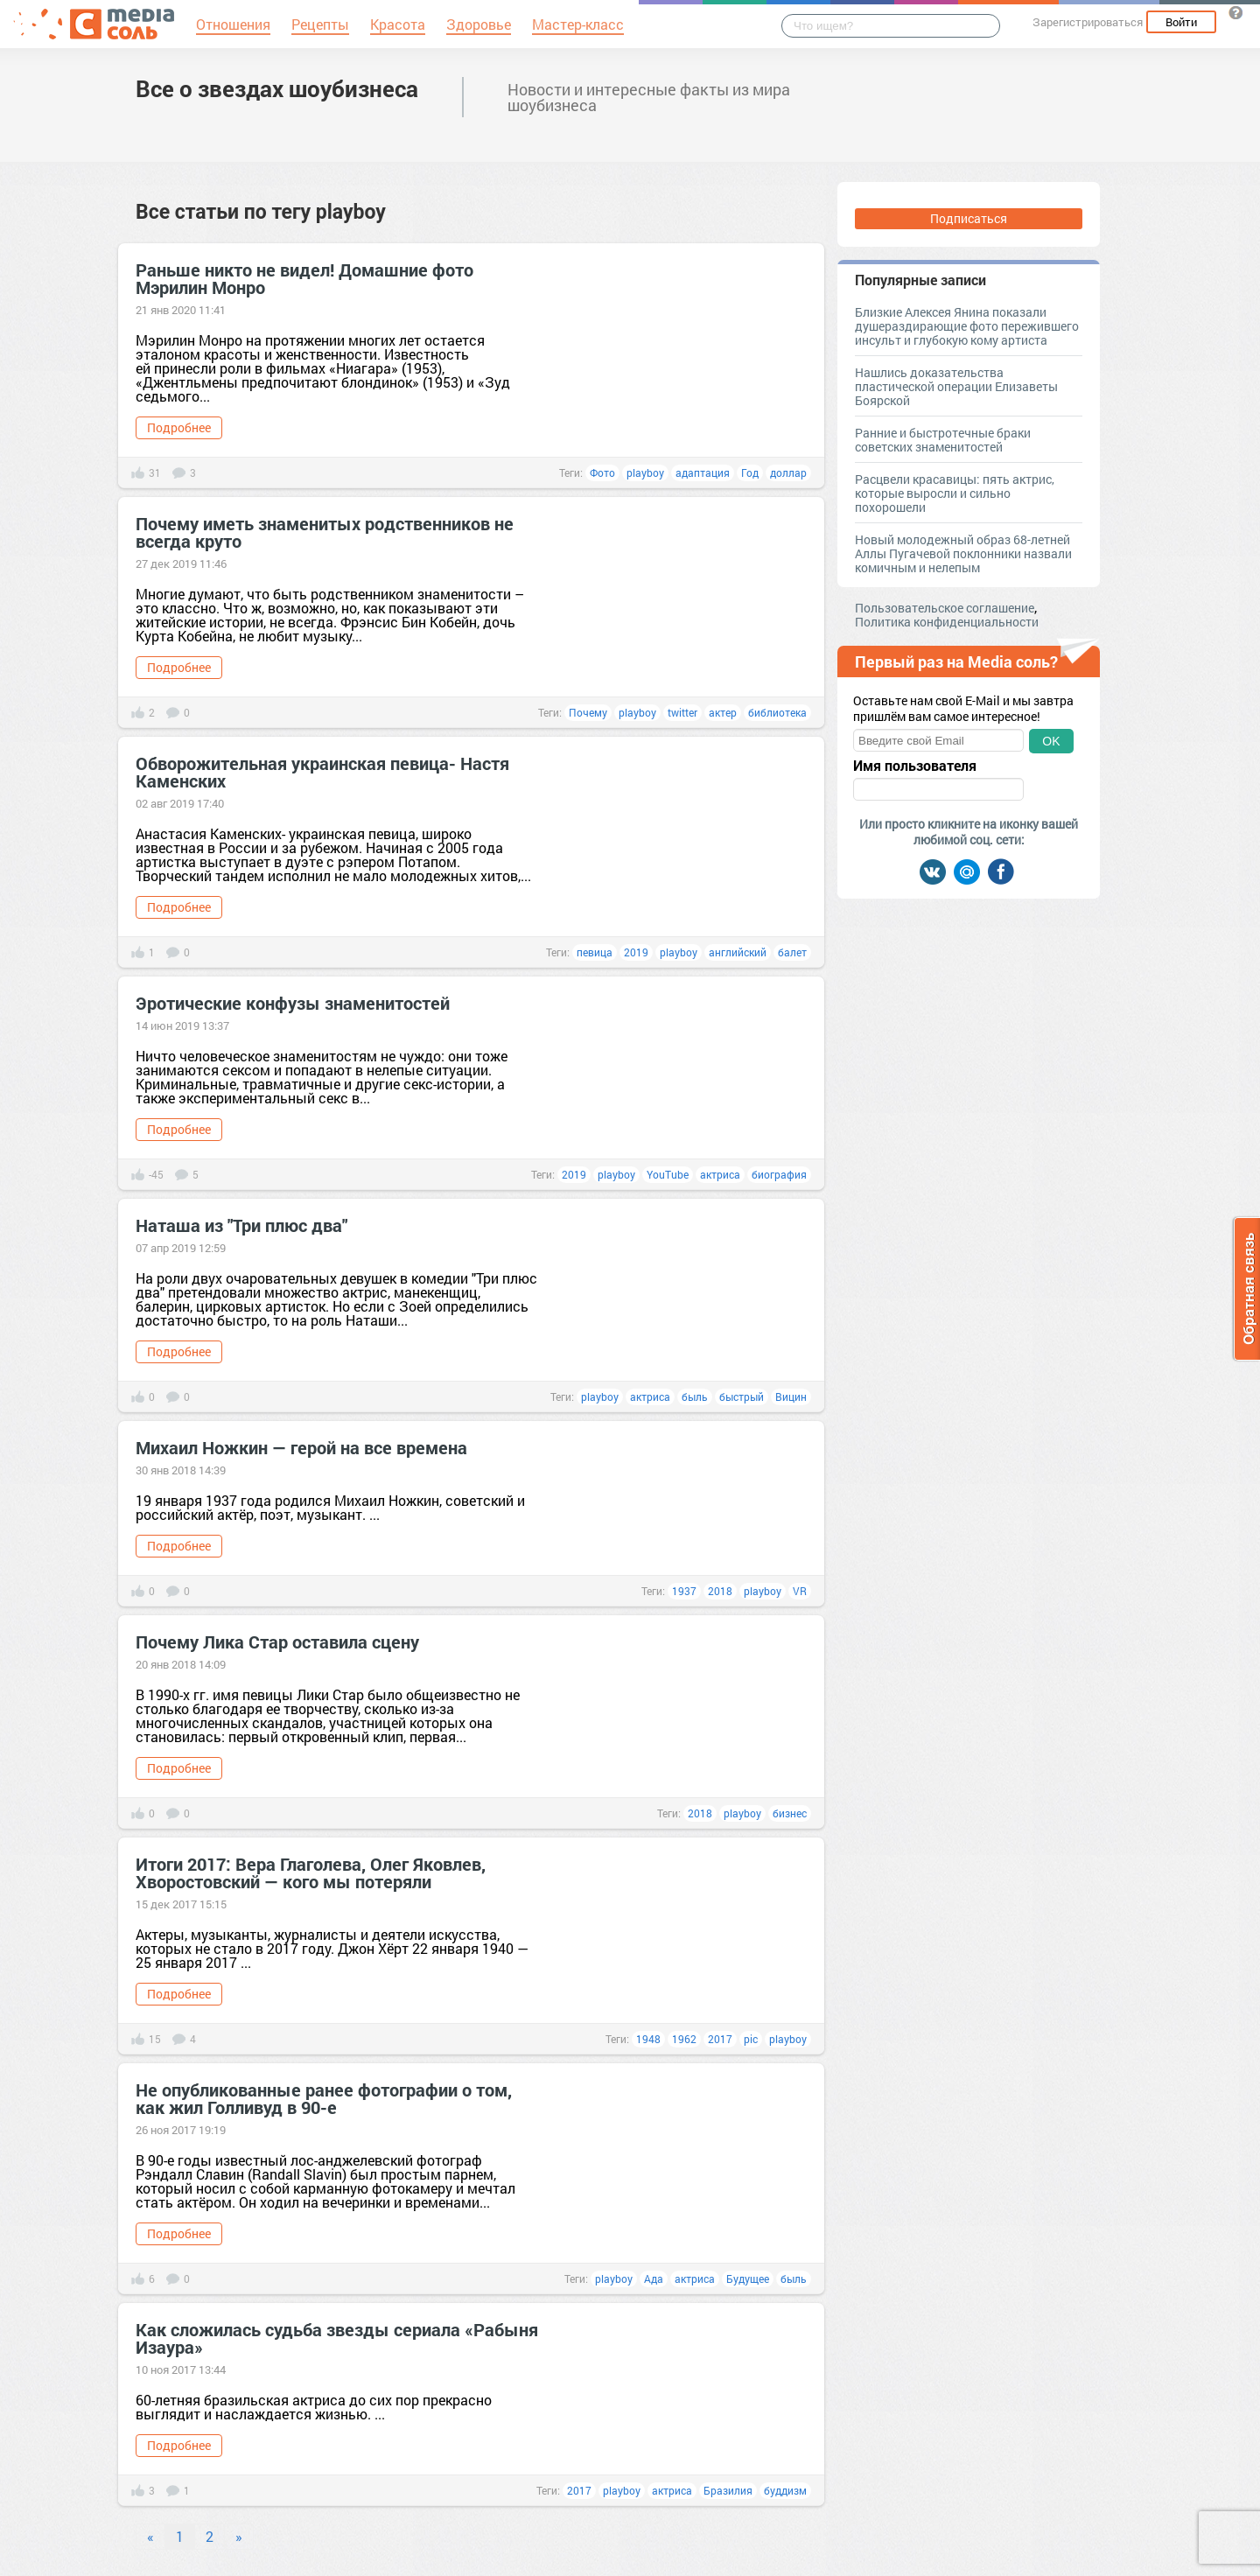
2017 (720, 2039)
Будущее (747, 2279)
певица (594, 952)
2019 (636, 952)
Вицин (791, 1397)
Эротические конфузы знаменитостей (293, 1003)
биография (779, 1174)
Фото (602, 473)
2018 (720, 1591)
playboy (645, 473)
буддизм (785, 2490)
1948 (648, 2039)
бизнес (790, 1813)
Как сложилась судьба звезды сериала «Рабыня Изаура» (337, 2338)
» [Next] (238, 2536)
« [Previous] (150, 2536)
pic (751, 2039)
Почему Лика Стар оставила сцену (277, 1641)
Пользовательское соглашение (944, 607)
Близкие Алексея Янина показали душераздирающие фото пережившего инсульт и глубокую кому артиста (967, 326)
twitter (682, 712)
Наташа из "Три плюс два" (241, 1225)
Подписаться (968, 218)
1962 (684, 2039)
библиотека (777, 712)
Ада (653, 2279)
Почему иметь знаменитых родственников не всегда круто (325, 532)
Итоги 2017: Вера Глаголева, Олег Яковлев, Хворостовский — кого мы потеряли (311, 1872)
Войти (1181, 22)
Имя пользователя (914, 766)
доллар (788, 473)
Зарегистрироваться (1087, 22)
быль (695, 1397)
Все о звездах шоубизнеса (277, 88)
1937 (684, 1591)
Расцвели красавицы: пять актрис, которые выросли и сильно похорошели (954, 493)
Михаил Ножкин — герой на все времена (301, 1447)
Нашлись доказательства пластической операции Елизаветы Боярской (956, 386)
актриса (720, 1174)
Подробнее (179, 427)
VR (800, 1591)
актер (723, 712)
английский (737, 952)
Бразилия (728, 2490)
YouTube (668, 1174)
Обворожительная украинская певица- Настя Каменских (322, 771)
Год (750, 473)
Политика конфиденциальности (947, 621)
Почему (588, 712)
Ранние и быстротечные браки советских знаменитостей (943, 439)
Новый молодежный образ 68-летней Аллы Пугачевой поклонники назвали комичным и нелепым (963, 553)
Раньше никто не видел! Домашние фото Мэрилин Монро (304, 278)
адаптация (703, 473)
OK (1051, 741)
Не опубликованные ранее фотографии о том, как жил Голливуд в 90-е (324, 2098)
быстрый (741, 1397)
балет (792, 952)
